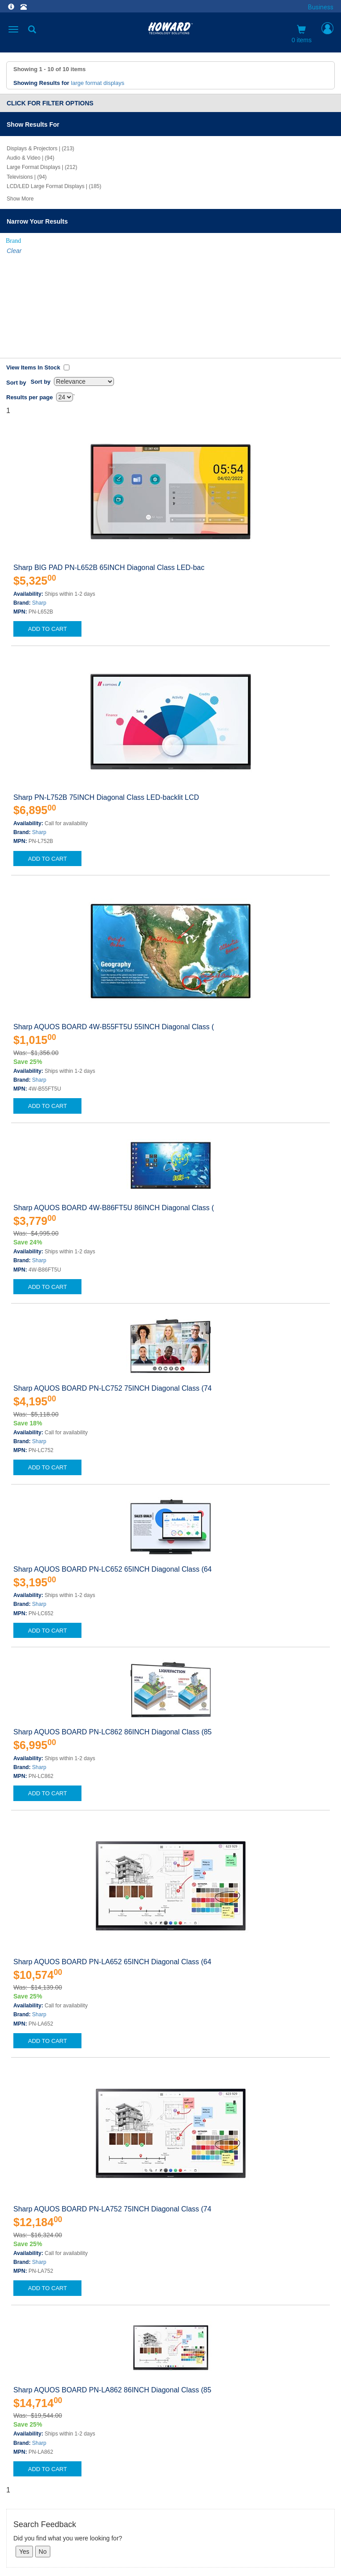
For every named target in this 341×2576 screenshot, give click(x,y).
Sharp (39, 500)
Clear (14, 250)
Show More (20, 199)
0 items (302, 34)
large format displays (97, 83)
